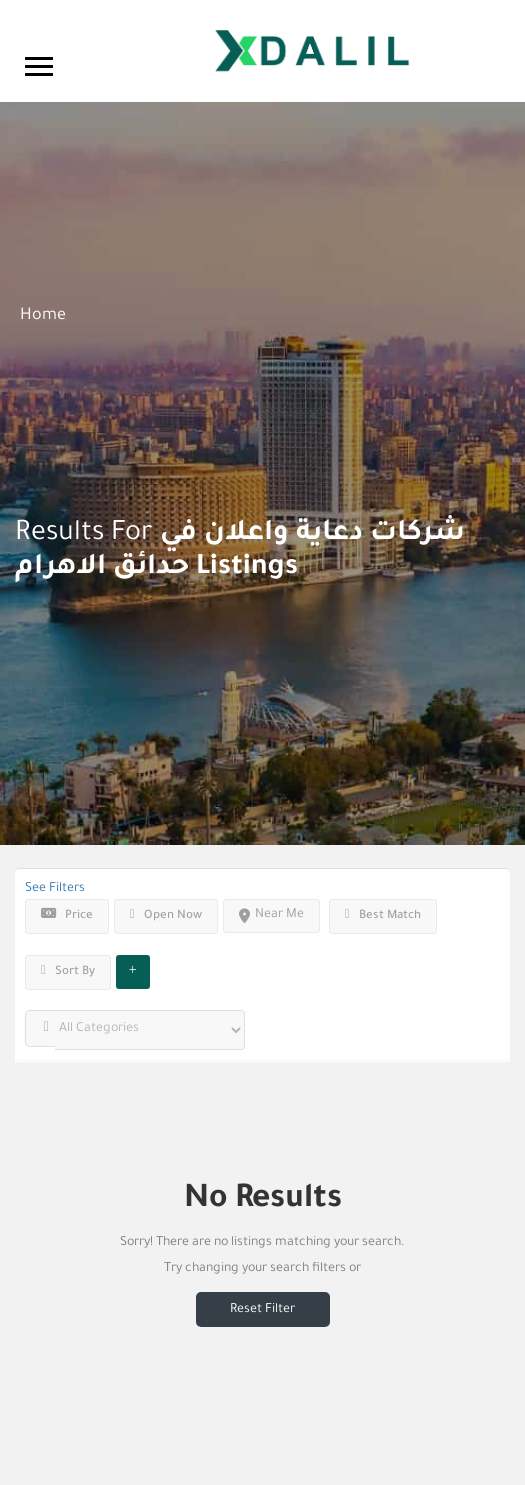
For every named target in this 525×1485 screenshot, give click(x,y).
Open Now (166, 915)
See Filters (55, 889)
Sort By (68, 971)
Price (67, 915)
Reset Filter (262, 1310)
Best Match (383, 915)
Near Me (271, 915)
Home (43, 316)
